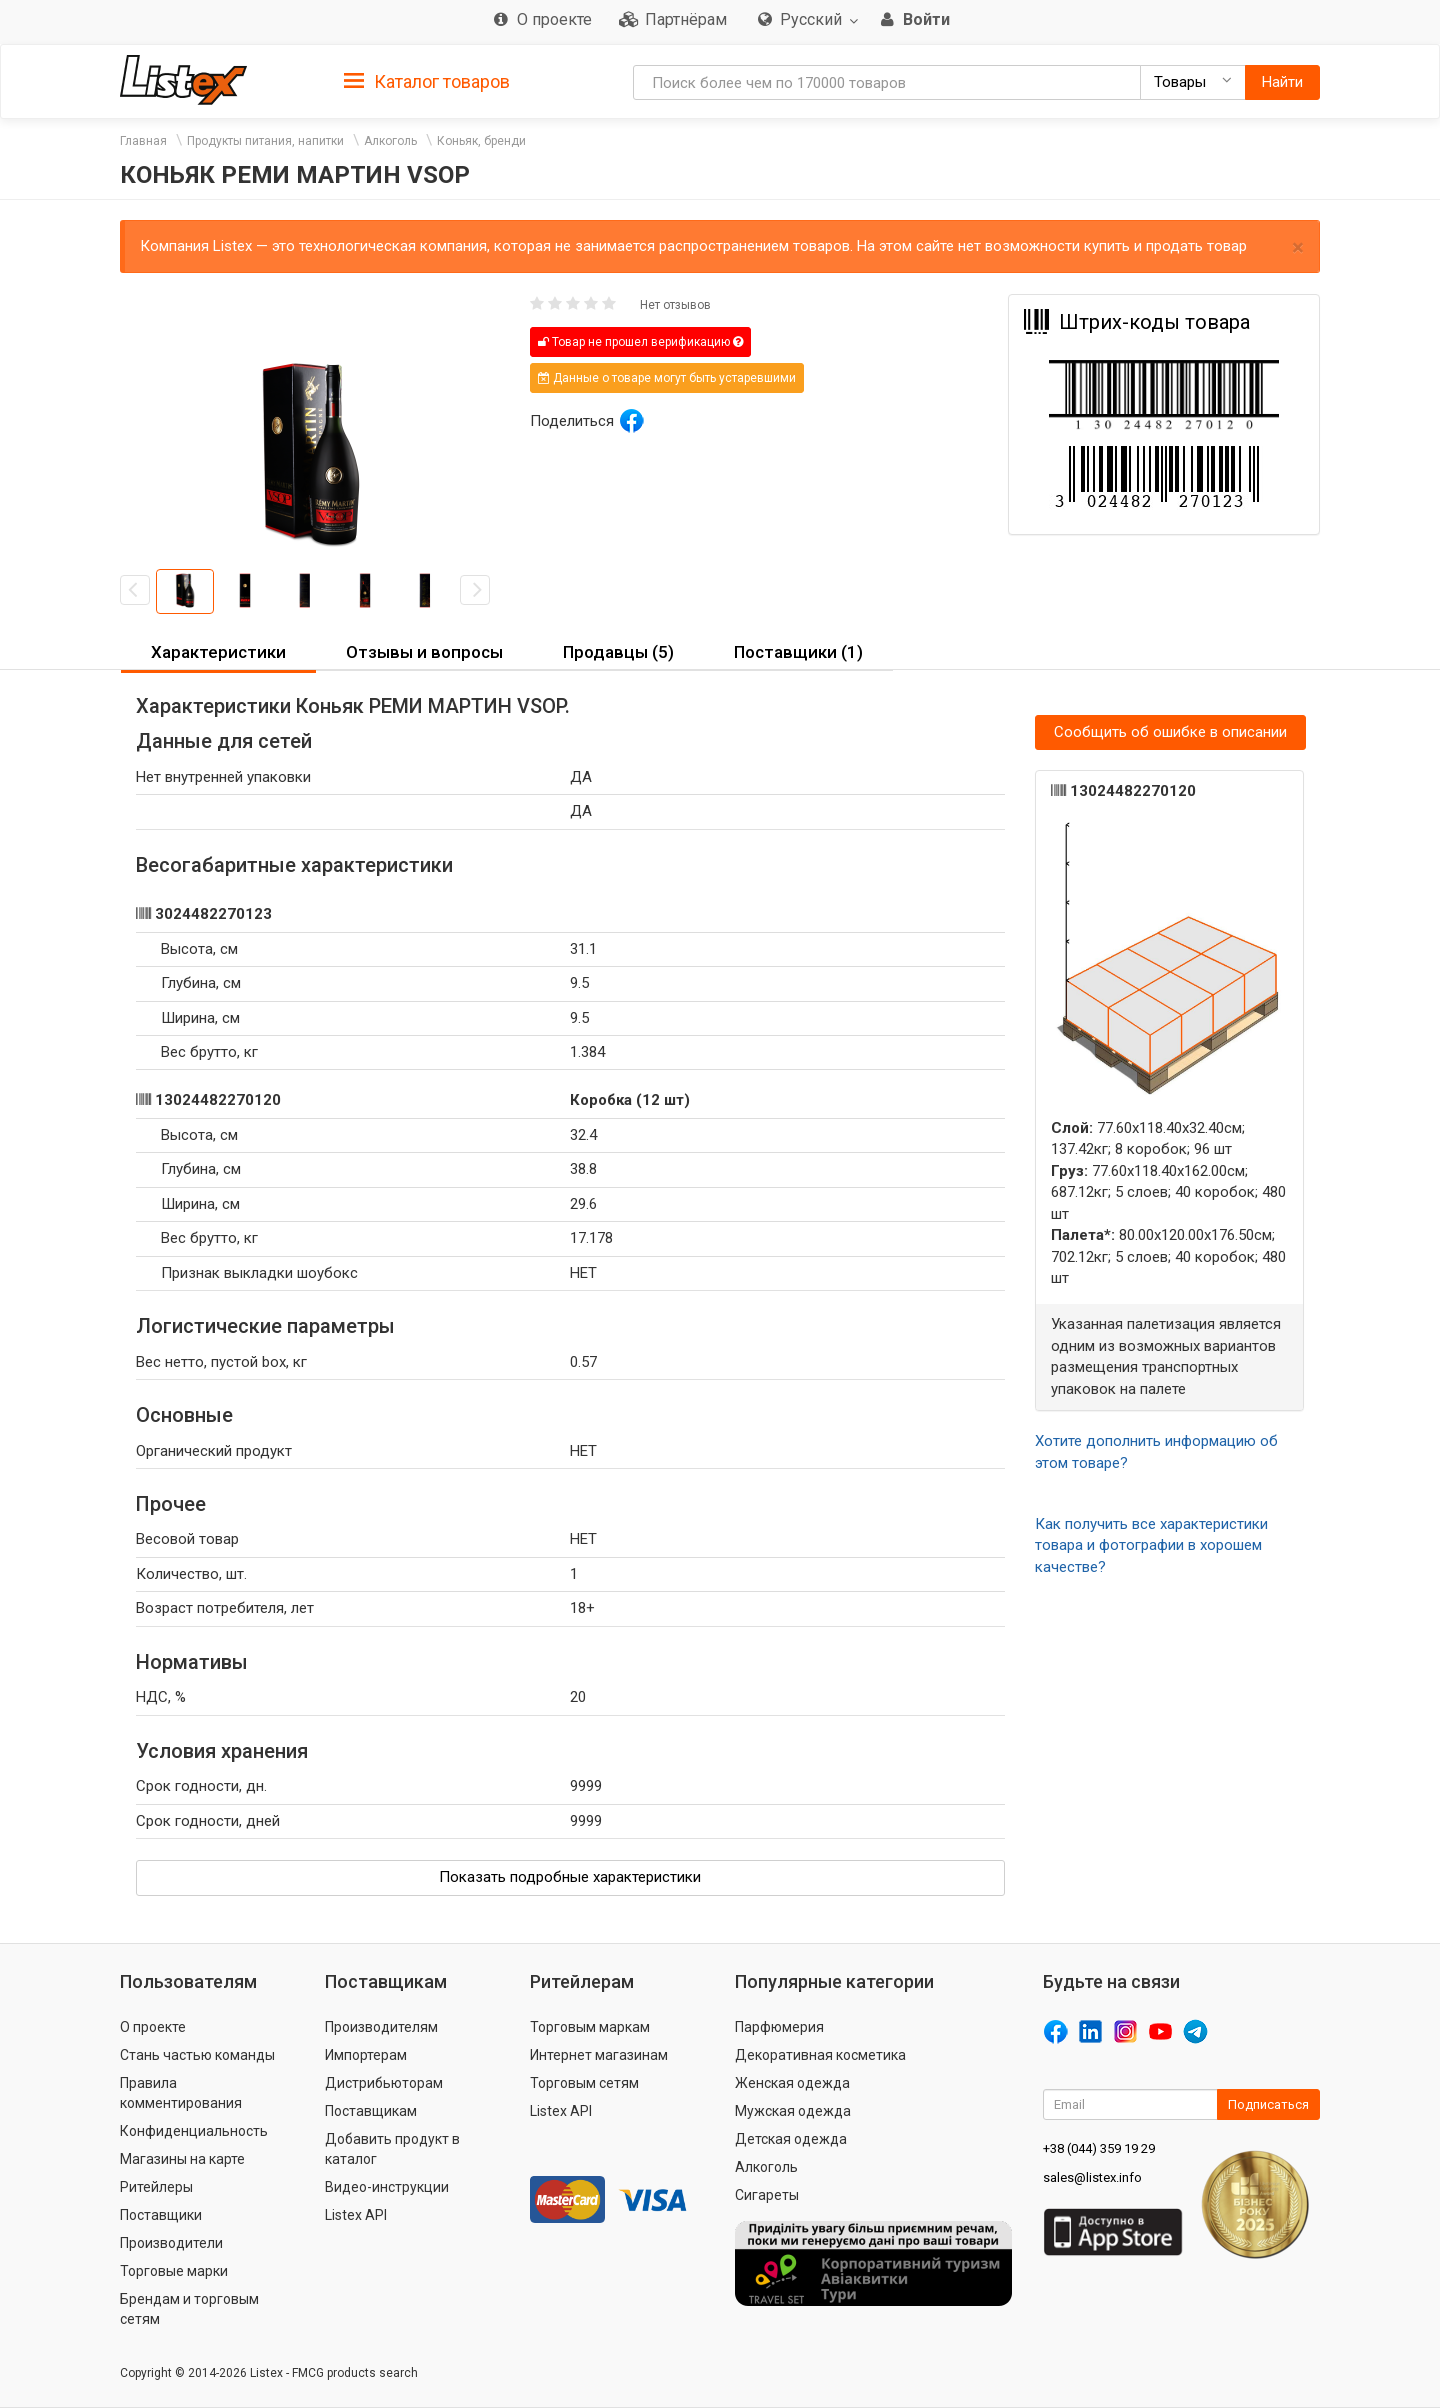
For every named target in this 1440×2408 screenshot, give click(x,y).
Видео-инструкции (387, 2187)
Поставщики (161, 2215)
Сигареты (767, 2195)
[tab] (427, 80)
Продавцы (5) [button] (618, 652)
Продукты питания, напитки (265, 141)
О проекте (153, 2027)
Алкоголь (390, 141)
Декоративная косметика (820, 2055)
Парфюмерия (779, 2027)
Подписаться (1268, 2104)
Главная (143, 141)
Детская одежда (791, 2139)
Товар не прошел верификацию (640, 342)
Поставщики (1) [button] (798, 652)
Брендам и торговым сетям (189, 2309)
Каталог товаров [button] (427, 82)
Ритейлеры (156, 2187)
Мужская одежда (793, 2111)
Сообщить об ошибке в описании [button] (1170, 732)
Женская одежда (792, 2083)
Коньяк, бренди (481, 141)
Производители (171, 2243)
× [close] (1298, 247)
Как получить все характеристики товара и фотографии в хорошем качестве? (1151, 1545)
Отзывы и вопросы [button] (424, 652)
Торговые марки (174, 2271)
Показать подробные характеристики (570, 1877)
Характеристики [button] (218, 652)
